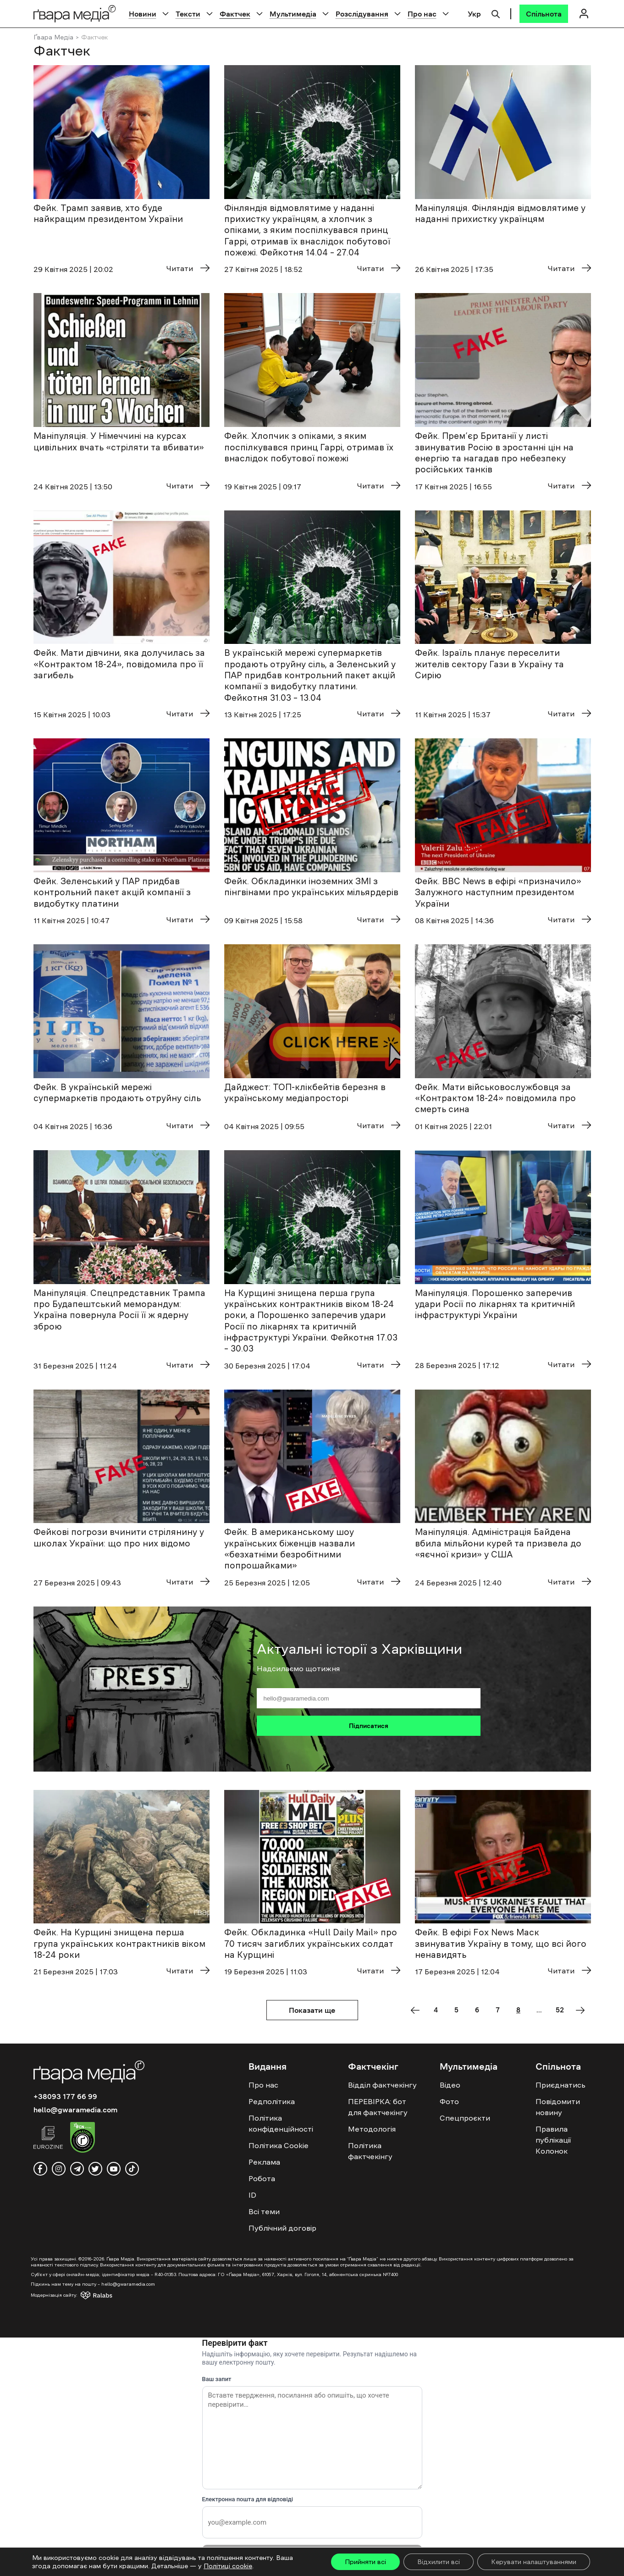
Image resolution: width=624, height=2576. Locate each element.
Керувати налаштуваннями (533, 2562)
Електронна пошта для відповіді (247, 2499)
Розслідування (362, 13)
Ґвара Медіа (53, 37)
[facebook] (40, 2169)
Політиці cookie (228, 2566)
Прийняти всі (365, 2562)
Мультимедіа (293, 13)
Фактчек (235, 13)
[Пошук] (495, 12)
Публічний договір (282, 2228)
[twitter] (95, 2169)
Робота (261, 2178)
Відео (450, 2084)
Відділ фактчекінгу (382, 2084)
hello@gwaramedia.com (75, 2109)
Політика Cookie (278, 2145)
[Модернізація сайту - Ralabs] (80, 2295)
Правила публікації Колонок (553, 2140)
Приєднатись (560, 2084)
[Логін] (584, 13)
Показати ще (312, 2010)
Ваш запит (217, 2379)
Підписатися (368, 1726)
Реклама (264, 2162)
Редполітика (271, 2101)
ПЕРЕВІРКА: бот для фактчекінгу (378, 2107)
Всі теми (264, 2211)
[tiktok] (132, 2169)
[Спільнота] (543, 14)
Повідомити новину (558, 2107)
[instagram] (59, 2169)
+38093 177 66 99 (65, 2096)
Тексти (188, 13)
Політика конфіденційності (280, 2123)
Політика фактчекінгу (370, 2151)
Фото (449, 2101)
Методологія (372, 2129)
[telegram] (77, 2169)
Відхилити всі (438, 2562)
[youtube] (114, 2169)
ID (252, 2195)
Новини (142, 13)
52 (560, 2009)
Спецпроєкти (465, 2118)
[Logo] (74, 13)
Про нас (422, 13)
